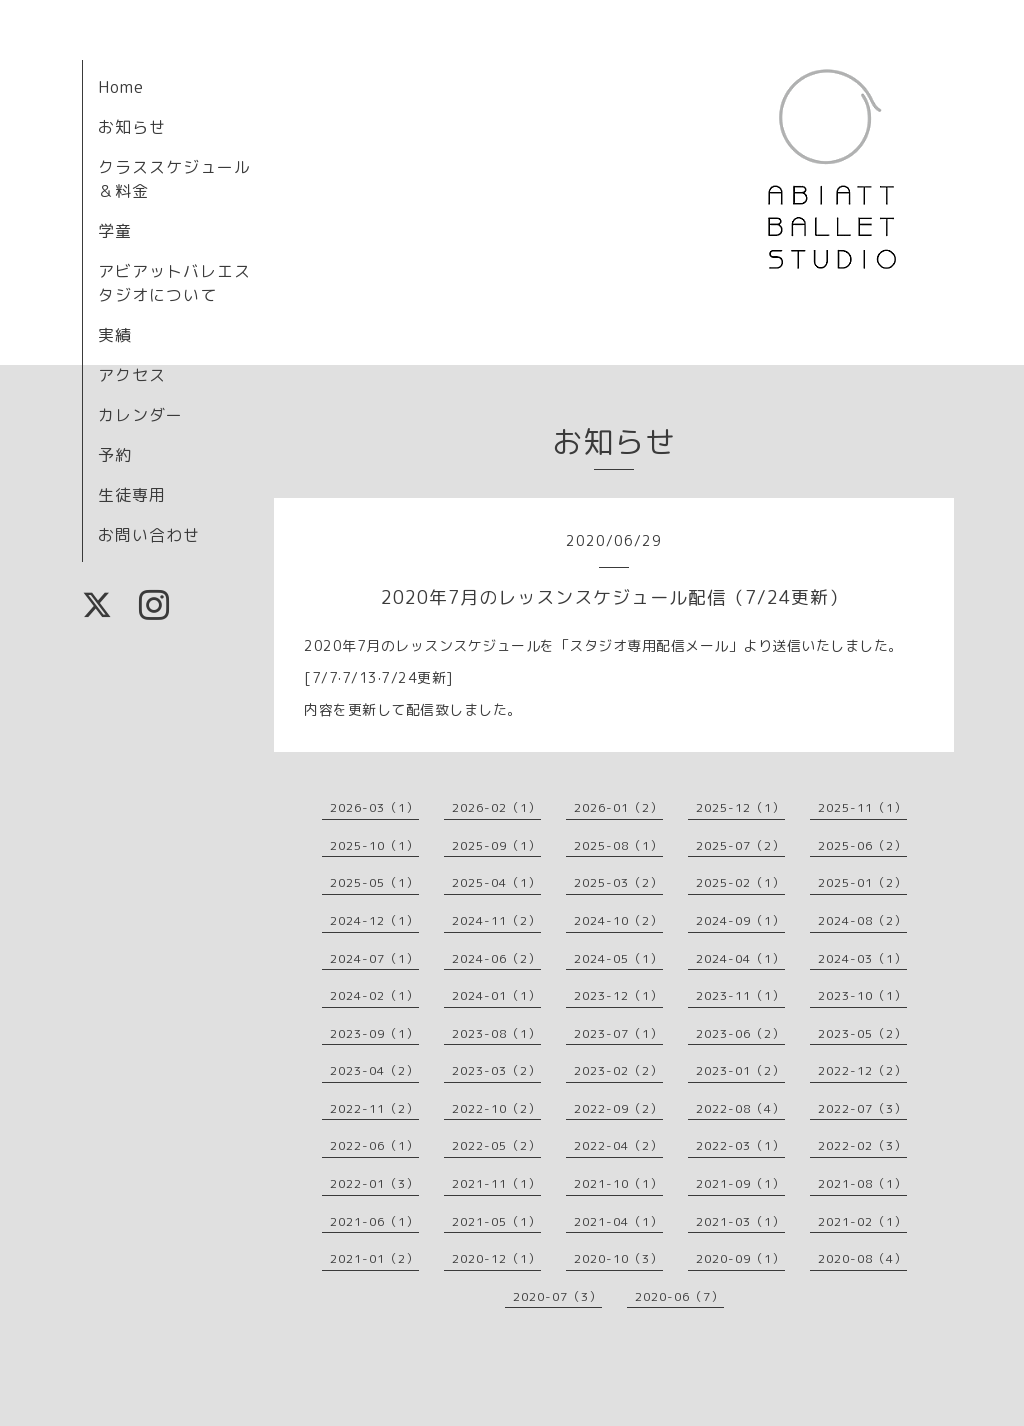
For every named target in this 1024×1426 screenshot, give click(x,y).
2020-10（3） (618, 1258)
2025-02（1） (740, 882)
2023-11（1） (740, 995)
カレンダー (140, 415)
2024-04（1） (740, 958)
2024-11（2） (496, 920)
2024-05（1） (618, 958)
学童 (115, 231)
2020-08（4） (862, 1258)
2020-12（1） (496, 1258)
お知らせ (132, 127)
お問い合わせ (149, 535)
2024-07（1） (374, 958)
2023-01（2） (740, 1070)
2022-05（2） (496, 1145)
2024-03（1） (862, 958)
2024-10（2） (618, 920)
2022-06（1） (374, 1145)
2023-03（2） (496, 1070)
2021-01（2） (374, 1258)
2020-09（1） (740, 1258)
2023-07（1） (618, 1033)
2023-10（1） (862, 995)
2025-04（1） (496, 882)
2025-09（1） (496, 845)
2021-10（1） (618, 1183)
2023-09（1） (374, 1033)
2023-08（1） (496, 1033)
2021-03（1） (740, 1221)
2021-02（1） (862, 1221)
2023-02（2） (618, 1070)
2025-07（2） (740, 845)
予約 (115, 455)
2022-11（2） (374, 1108)
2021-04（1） (618, 1221)
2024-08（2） (862, 920)
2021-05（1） (496, 1221)
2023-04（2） (374, 1070)
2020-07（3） (557, 1296)
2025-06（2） (862, 845)
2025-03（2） (618, 882)
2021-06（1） (374, 1221)
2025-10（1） (374, 845)
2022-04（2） (618, 1145)
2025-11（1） (862, 807)
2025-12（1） (740, 807)
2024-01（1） (496, 995)
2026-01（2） (618, 807)
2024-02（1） (374, 995)
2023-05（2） (862, 1033)
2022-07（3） (862, 1108)
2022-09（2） (618, 1108)
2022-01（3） (374, 1183)
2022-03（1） (740, 1145)
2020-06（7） (679, 1296)
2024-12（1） (374, 920)
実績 (115, 335)
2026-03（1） (374, 807)
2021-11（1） (496, 1183)
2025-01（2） (862, 882)
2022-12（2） (862, 1070)
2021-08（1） (862, 1183)
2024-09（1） (740, 920)
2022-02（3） (862, 1145)
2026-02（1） (496, 807)
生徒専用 (132, 495)
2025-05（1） (374, 882)
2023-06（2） (740, 1033)
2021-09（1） (740, 1183)
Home (121, 87)
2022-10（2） (496, 1108)
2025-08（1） (618, 845)
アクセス (132, 375)
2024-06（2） (496, 958)
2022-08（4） (740, 1108)
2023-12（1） (618, 995)
